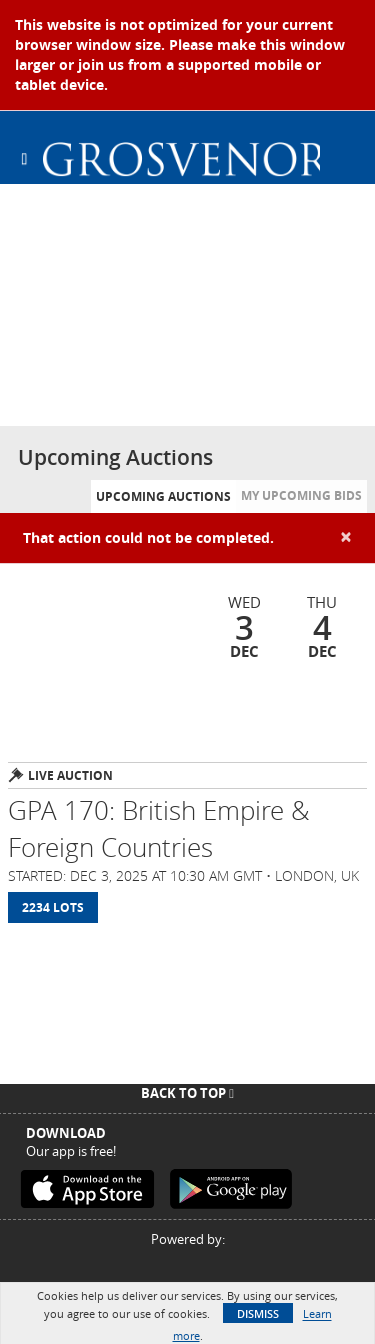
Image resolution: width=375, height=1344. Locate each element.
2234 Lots (53, 907)
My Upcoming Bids (301, 495)
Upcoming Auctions (163, 496)
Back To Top (187, 1093)
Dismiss (258, 1313)
